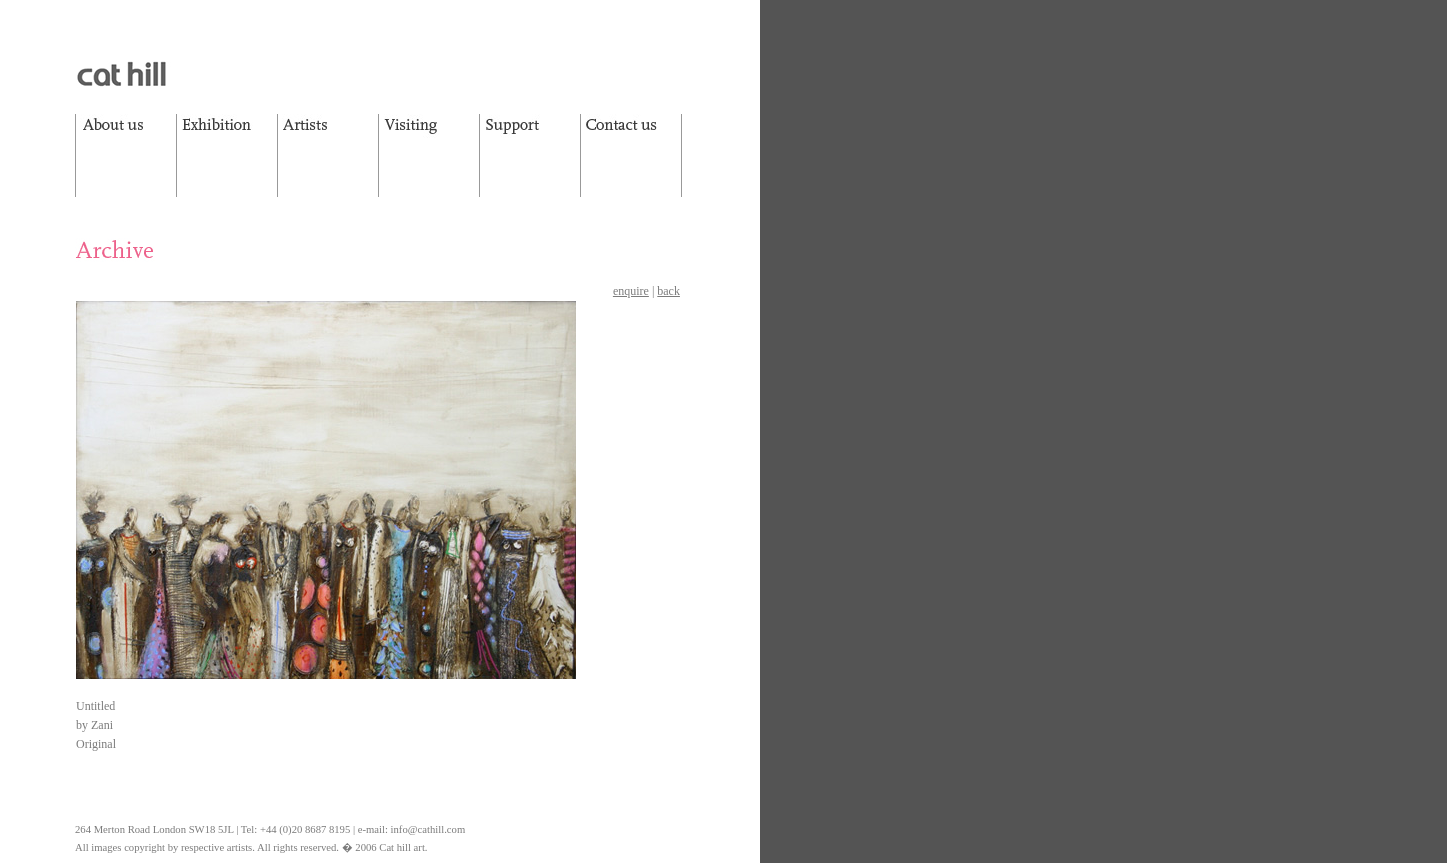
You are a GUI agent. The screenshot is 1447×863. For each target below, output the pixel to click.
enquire (631, 291)
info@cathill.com (428, 829)
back (668, 291)
